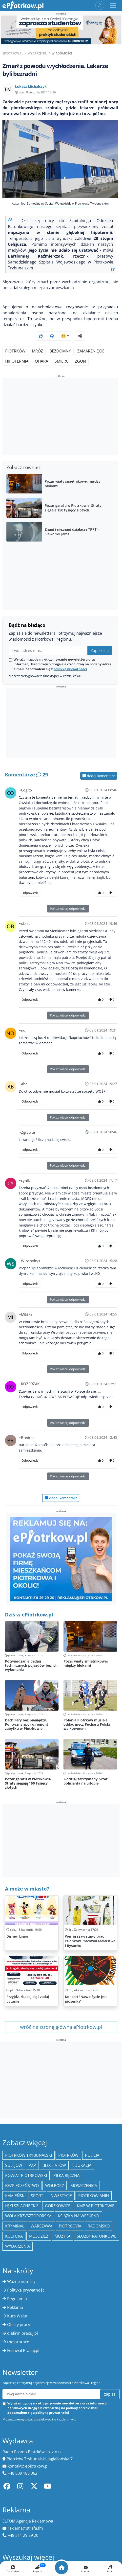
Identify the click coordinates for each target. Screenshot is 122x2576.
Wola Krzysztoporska (28, 2216)
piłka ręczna (66, 2175)
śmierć (61, 361)
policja (92, 2155)
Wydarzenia (37, 53)
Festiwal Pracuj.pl (23, 2350)
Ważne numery (21, 2281)
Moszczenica (83, 2185)
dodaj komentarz (98, 775)
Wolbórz (54, 2185)
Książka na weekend (78, 2216)
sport (37, 2195)
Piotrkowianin (93, 2195)
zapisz (110, 2394)
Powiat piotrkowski (26, 2175)
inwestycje (61, 2195)
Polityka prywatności (26, 2290)
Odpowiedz (29, 893)
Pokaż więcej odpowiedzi (68, 908)
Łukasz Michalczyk (31, 86)
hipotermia (16, 361)
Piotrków (15, 351)
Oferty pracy (18, 2324)
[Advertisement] (60, 417)
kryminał (14, 2226)
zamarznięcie (90, 351)
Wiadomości (62, 53)
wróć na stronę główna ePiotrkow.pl (61, 2027)
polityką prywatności (70, 669)
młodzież (38, 2236)
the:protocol (18, 2342)
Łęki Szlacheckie (22, 2205)
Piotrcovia (70, 2226)
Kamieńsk (14, 2195)
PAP (32, 2165)
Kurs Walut (17, 2316)
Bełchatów (54, 2165)
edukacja (81, 2165)
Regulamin (17, 2298)
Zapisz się (100, 650)
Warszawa (41, 2226)
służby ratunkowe (96, 2236)
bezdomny (60, 351)
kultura (14, 2236)
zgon (80, 361)
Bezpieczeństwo (22, 2185)
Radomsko (99, 2226)
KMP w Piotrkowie (95, 2205)
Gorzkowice (57, 2205)
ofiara (41, 361)
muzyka (62, 2236)
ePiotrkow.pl (12, 53)
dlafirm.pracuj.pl (22, 2333)
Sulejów (13, 2165)
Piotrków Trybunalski (28, 2155)
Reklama (15, 2307)
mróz (37, 351)
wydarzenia (17, 2246)
